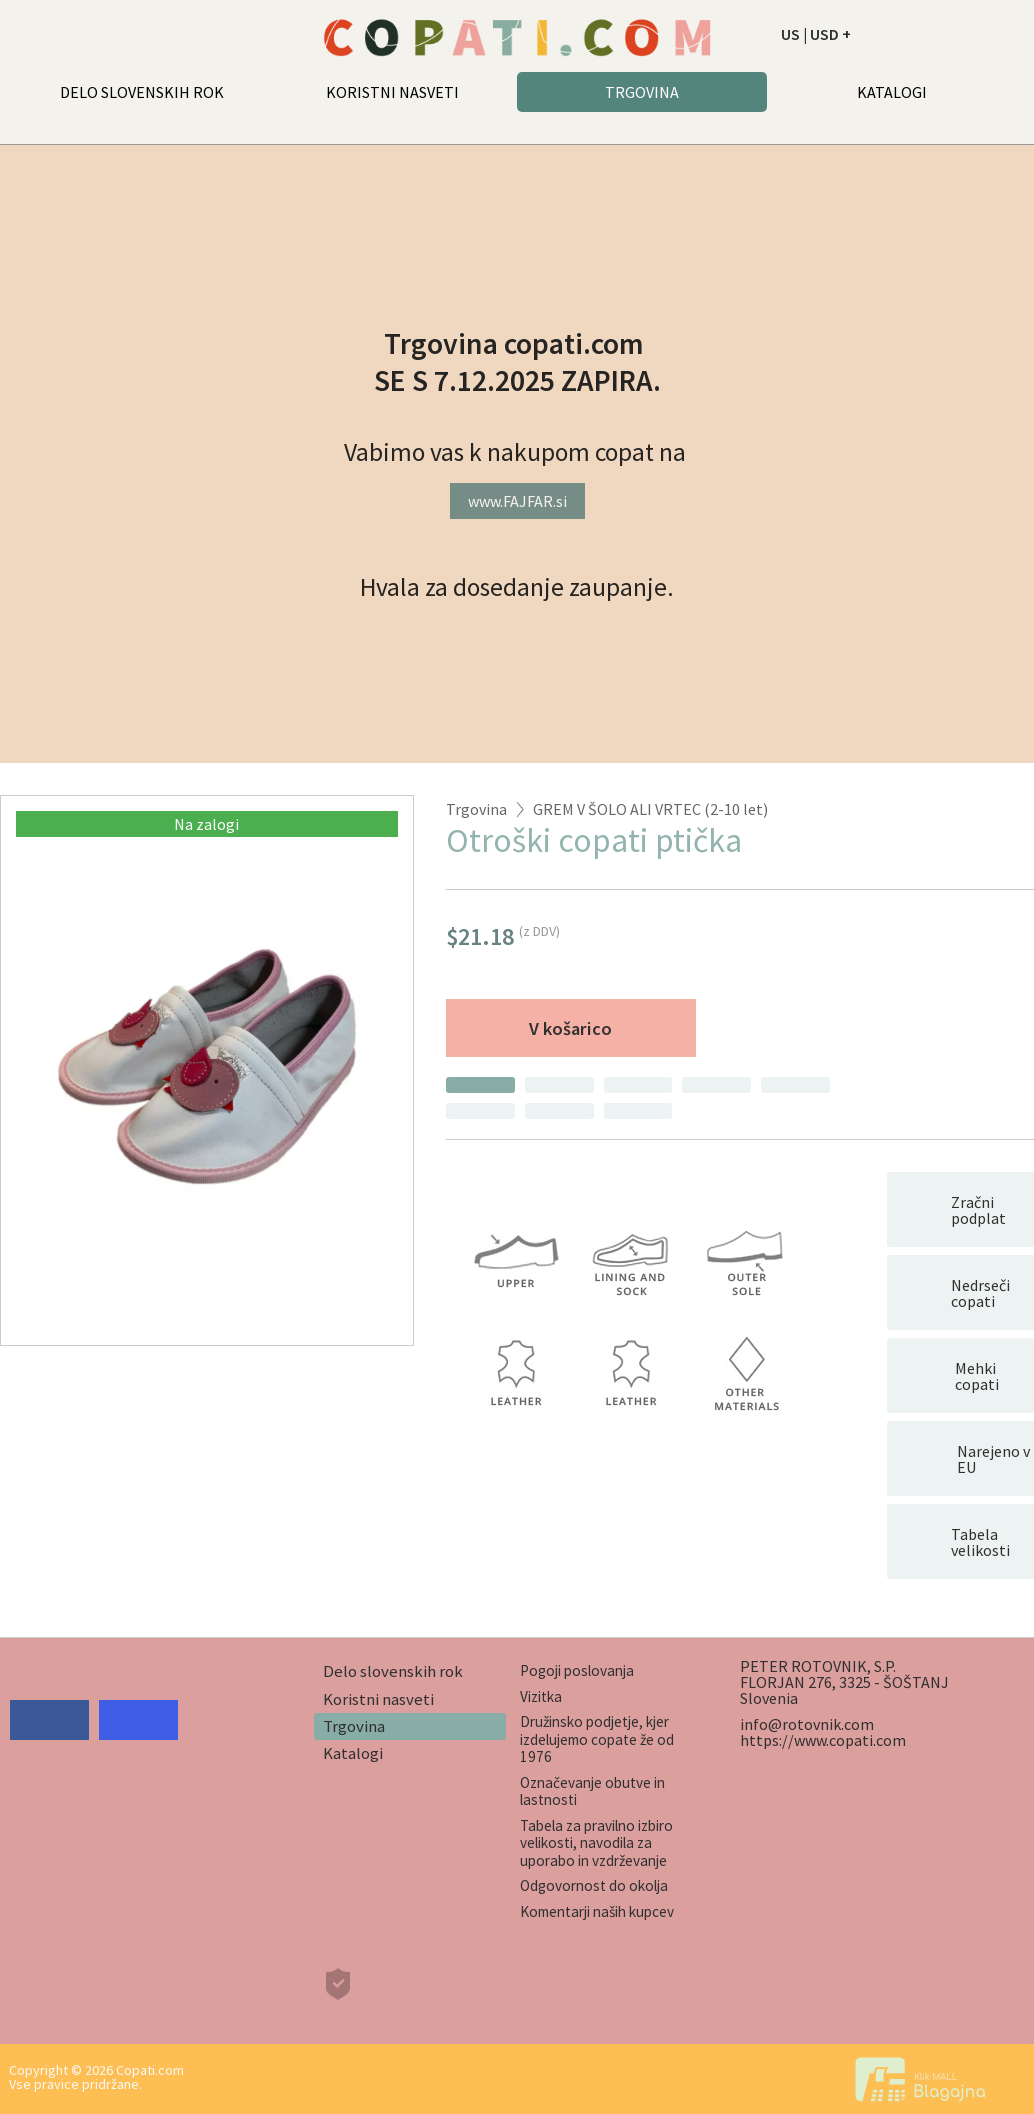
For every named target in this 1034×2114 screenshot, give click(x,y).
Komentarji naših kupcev (597, 1911)
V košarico (570, 1028)
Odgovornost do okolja (594, 1885)
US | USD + (816, 34)
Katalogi (353, 1753)
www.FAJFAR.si (517, 501)
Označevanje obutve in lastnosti (592, 1791)
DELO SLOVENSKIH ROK (142, 92)
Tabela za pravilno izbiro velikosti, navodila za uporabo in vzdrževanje (596, 1843)
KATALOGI (892, 92)
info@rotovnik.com (807, 1724)
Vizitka (541, 1696)
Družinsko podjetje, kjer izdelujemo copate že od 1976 (597, 1739)
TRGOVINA (642, 92)
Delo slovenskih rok (393, 1671)
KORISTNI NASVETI (392, 92)
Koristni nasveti (378, 1699)
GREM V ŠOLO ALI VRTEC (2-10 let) (650, 809)
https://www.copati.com (823, 1740)
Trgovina (476, 809)
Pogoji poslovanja (577, 1670)
